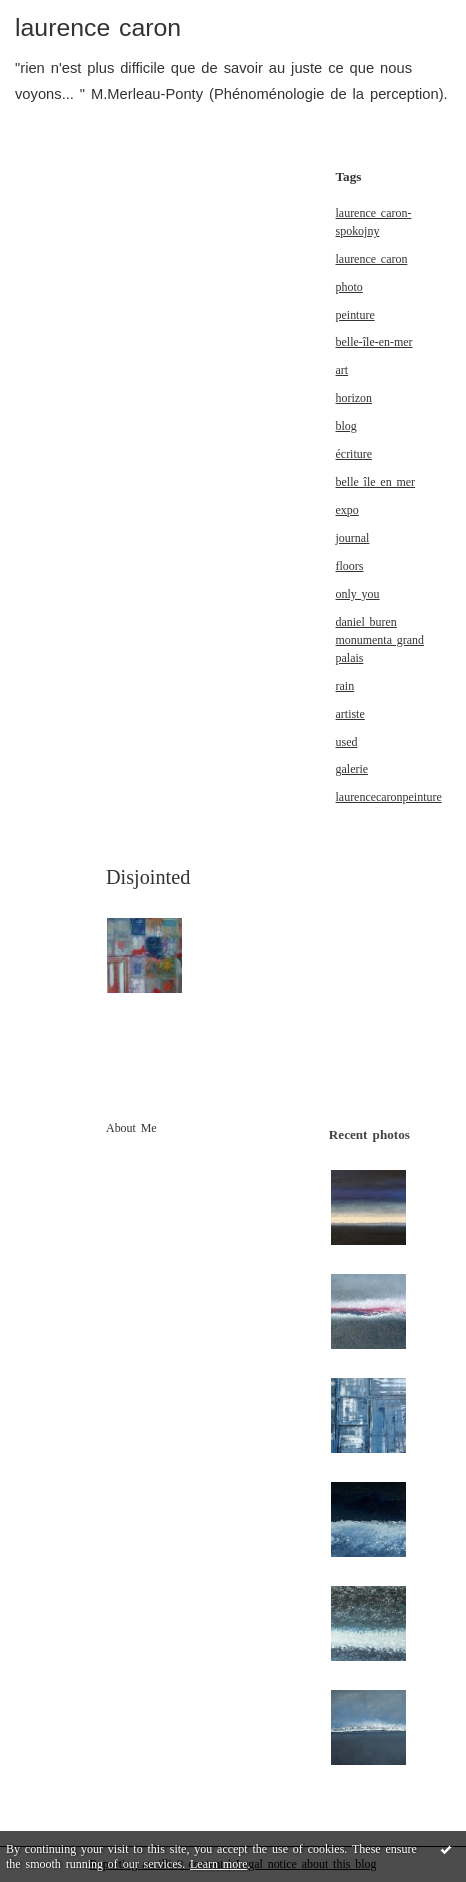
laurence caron (98, 27)
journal (353, 538)
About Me (131, 1128)
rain (345, 686)
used (347, 742)
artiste (350, 714)
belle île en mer (376, 482)
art (342, 370)
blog (346, 426)
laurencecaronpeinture (389, 797)
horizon (354, 398)
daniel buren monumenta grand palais (380, 640)
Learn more (218, 1864)
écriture (354, 454)
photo (349, 287)
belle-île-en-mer (374, 342)
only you (358, 594)
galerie (352, 769)
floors (350, 566)
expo (347, 510)
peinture (355, 315)
